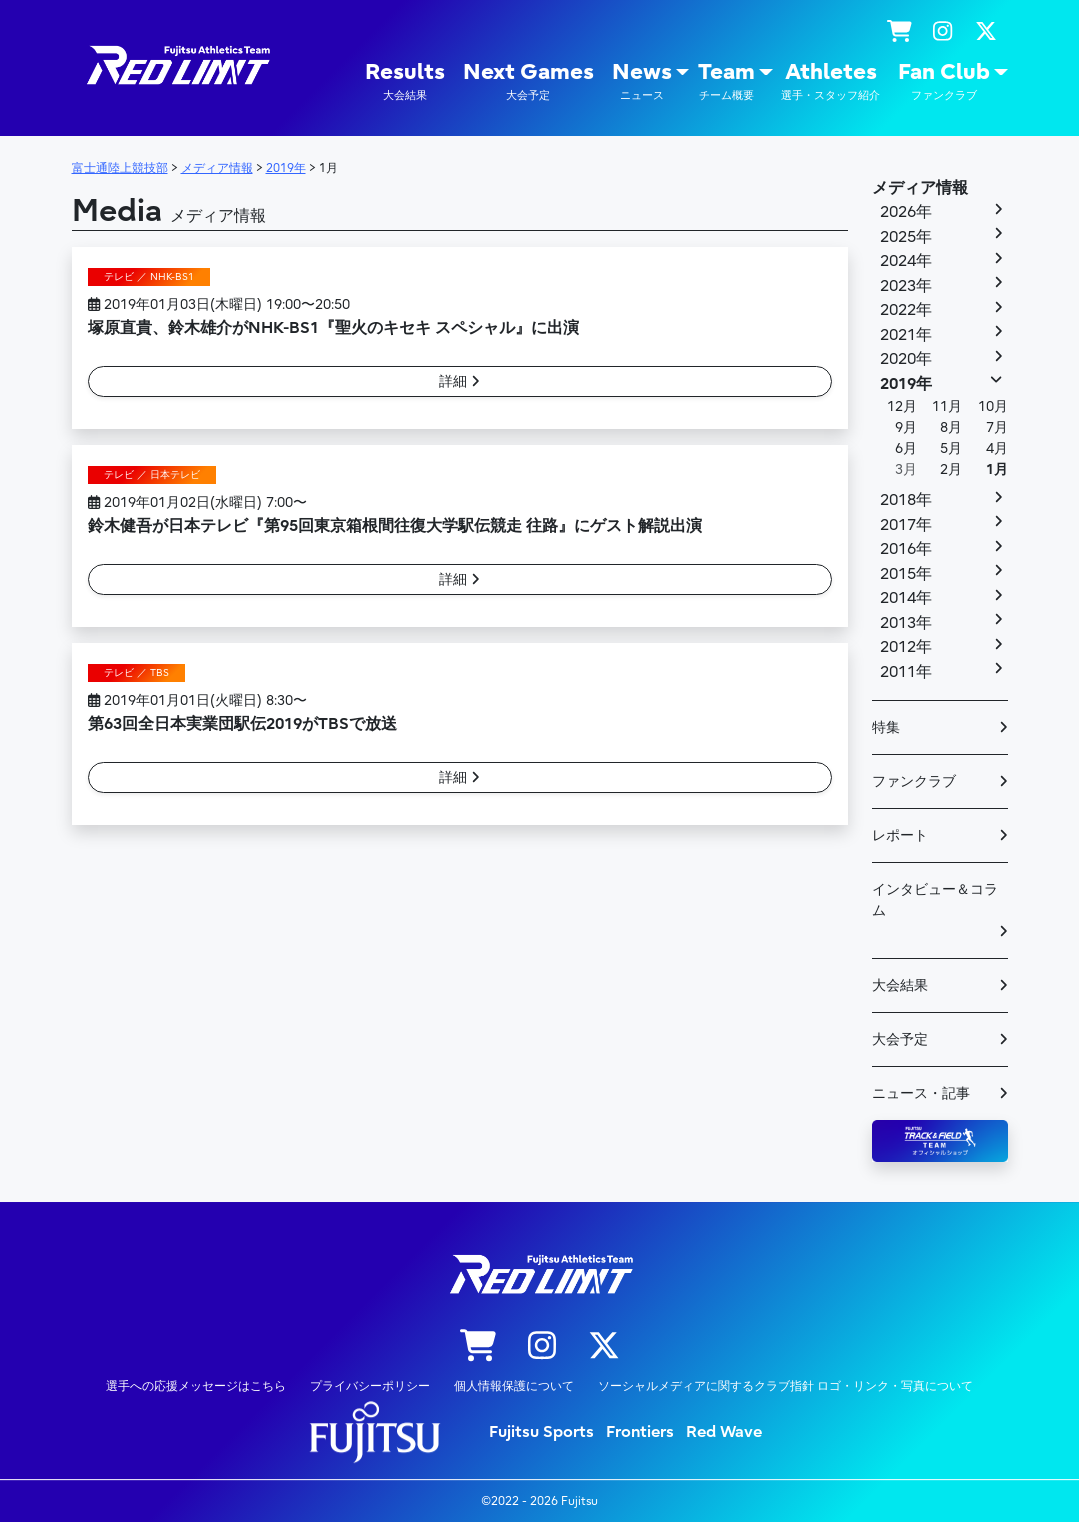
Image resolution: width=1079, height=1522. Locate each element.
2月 (951, 469)
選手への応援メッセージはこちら (196, 1386)
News (642, 81)
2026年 (906, 212)
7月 (997, 427)
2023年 (906, 286)
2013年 (906, 623)
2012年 (906, 647)
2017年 (906, 525)
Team (726, 81)
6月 (906, 448)
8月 (951, 427)
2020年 (906, 359)
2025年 (906, 237)
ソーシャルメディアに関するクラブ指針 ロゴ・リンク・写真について (785, 1386)
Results (405, 81)
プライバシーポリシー (370, 1386)
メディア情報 (920, 188)
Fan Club (944, 81)
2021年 (906, 335)
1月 (997, 469)
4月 (997, 448)
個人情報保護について (514, 1386)
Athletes (830, 81)
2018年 (906, 500)
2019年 (906, 384)
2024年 (906, 261)
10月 (993, 406)
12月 (902, 406)
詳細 (459, 381)
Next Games (528, 81)
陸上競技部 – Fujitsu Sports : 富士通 (177, 65)
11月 (947, 406)
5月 (951, 448)
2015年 (906, 574)
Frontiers (640, 1432)
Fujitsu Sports (541, 1432)
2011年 (906, 672)
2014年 (906, 598)
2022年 (906, 310)
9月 (906, 427)
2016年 (906, 549)
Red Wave (724, 1432)
